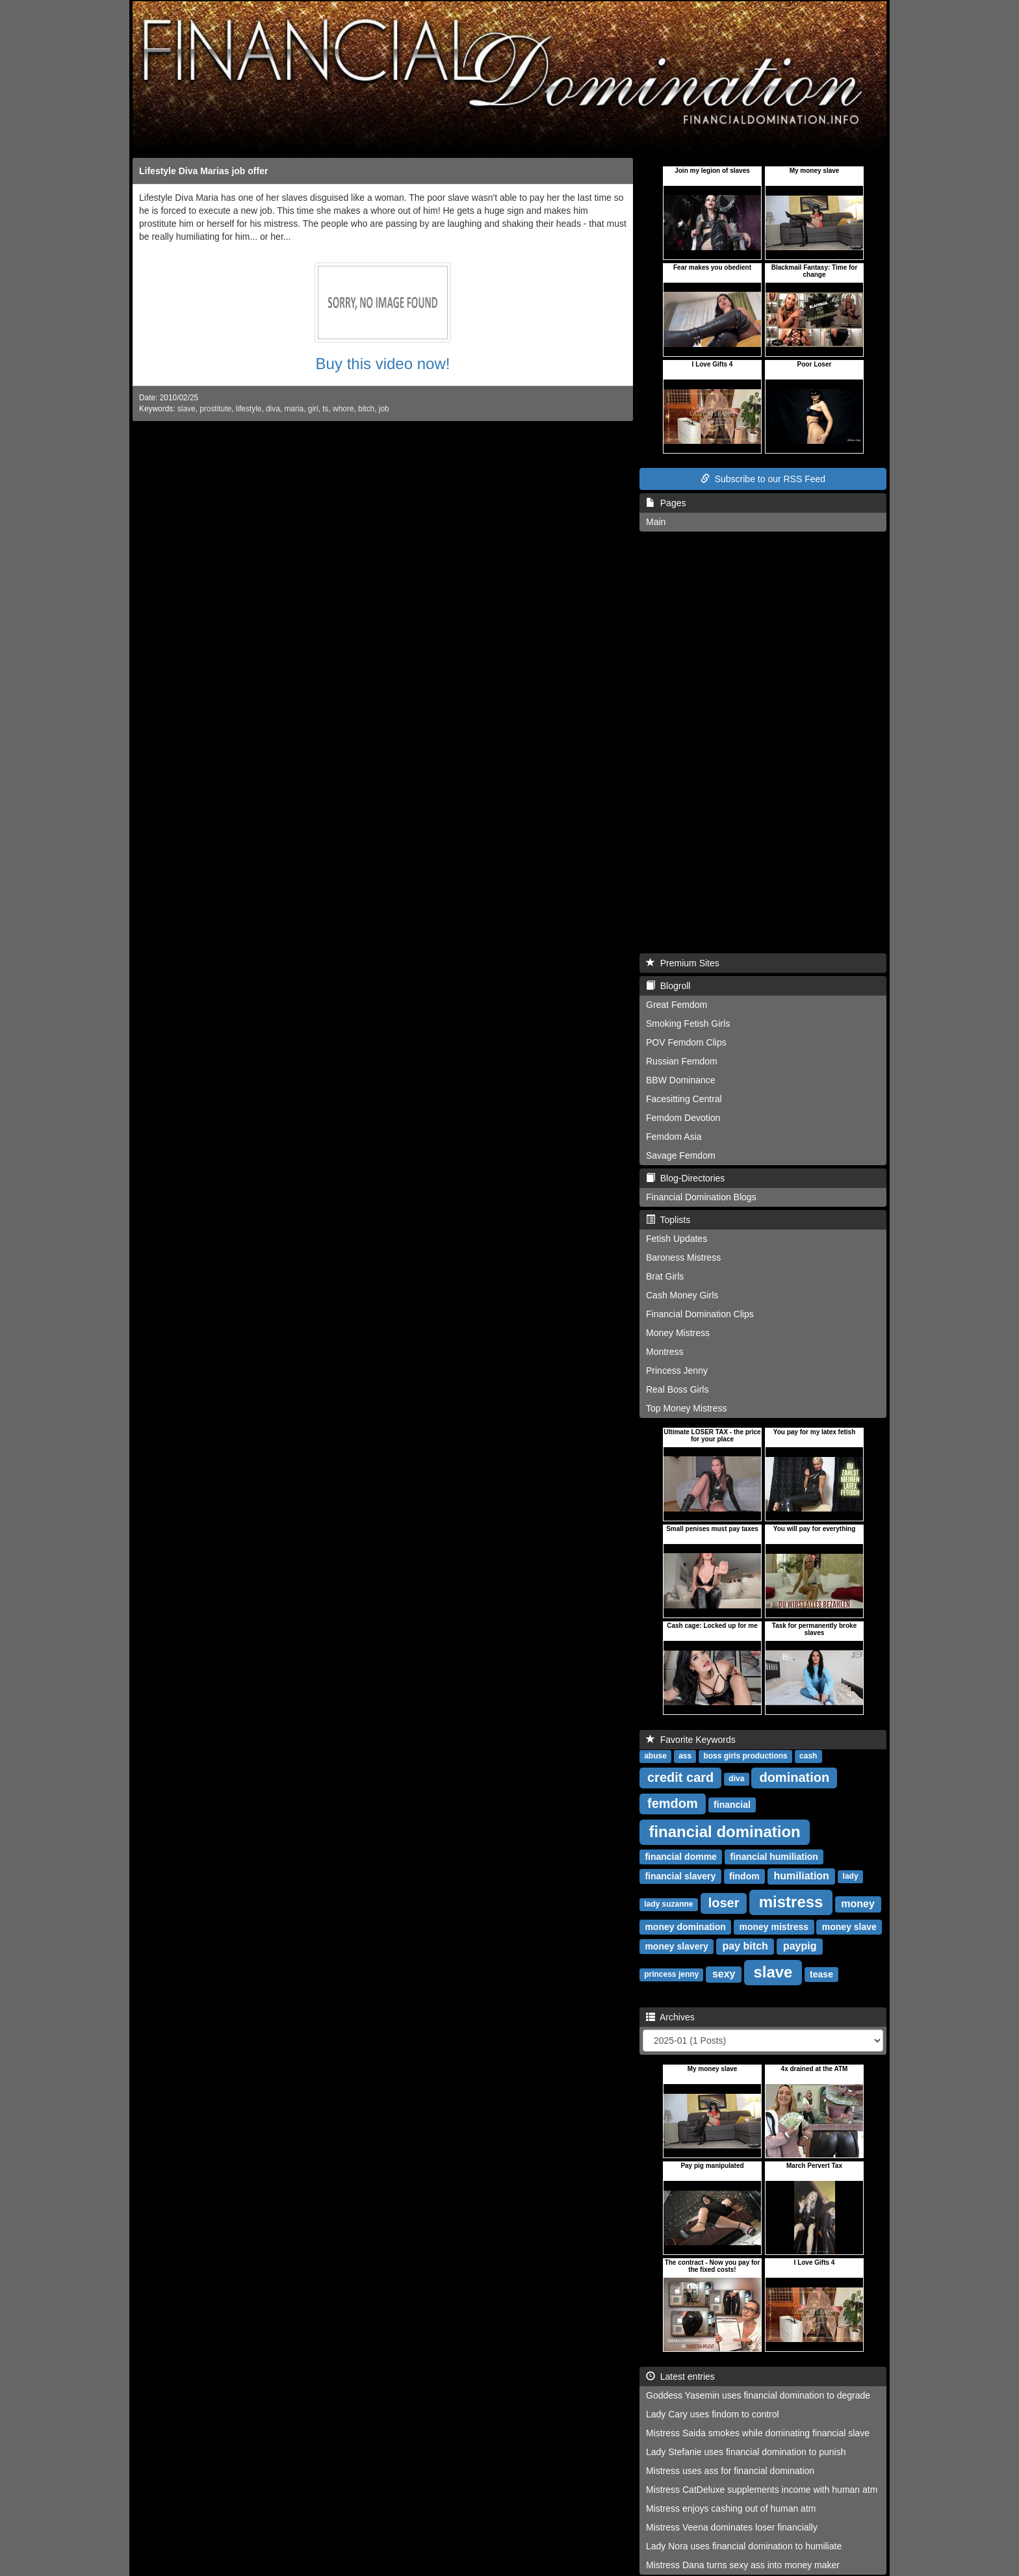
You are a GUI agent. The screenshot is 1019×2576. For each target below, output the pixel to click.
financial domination (724, 1831)
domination (794, 1777)
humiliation (801, 1875)
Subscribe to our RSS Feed (763, 479)
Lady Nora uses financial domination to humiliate (744, 2546)
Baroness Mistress (683, 1257)
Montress (665, 1351)
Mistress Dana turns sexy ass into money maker (743, 2565)
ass (684, 1756)
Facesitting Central (684, 1099)
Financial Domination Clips (700, 1314)
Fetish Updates (676, 1238)
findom (744, 1876)
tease (821, 1974)
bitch (366, 408)
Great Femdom (676, 1004)
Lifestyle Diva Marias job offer (203, 171)
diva (273, 408)
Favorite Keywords (691, 1739)
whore (343, 408)
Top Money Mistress (686, 1408)
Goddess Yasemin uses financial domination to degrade (758, 2395)
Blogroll (668, 986)
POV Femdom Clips (686, 1042)
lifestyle (249, 408)
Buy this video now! (383, 363)
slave (186, 408)
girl (313, 408)
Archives (670, 2017)
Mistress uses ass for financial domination (730, 2471)
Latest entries (680, 2376)
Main (655, 522)
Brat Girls (665, 1276)
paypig (800, 1945)
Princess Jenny (677, 1370)
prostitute (215, 408)
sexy (724, 1973)
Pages (666, 503)
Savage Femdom (681, 1155)
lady (850, 1876)
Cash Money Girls (682, 1295)
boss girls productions (745, 1756)
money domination (685, 1927)
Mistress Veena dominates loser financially (732, 2527)
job (384, 408)
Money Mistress (678, 1333)
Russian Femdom (681, 1061)
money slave (849, 1927)
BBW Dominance (681, 1080)
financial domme (680, 1856)
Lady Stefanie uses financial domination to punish (745, 2452)
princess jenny (671, 1974)
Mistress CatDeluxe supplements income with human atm (761, 2489)
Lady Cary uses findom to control (712, 2414)
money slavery (676, 1946)
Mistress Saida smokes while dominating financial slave (758, 2433)
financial (732, 1804)
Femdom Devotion (683, 1118)
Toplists (668, 1220)
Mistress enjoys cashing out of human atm (731, 2508)
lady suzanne (668, 1904)
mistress (791, 1902)
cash (808, 1756)
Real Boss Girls (677, 1389)
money (858, 1903)
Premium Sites (682, 963)
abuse (655, 1756)
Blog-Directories (685, 1178)
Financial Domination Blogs (701, 1197)
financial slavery (680, 1876)
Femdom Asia (674, 1136)
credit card (680, 1777)
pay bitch (745, 1945)
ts (325, 408)
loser (724, 1903)
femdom (672, 1803)
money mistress (774, 1927)
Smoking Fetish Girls (688, 1023)
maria (293, 408)
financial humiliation (774, 1856)
